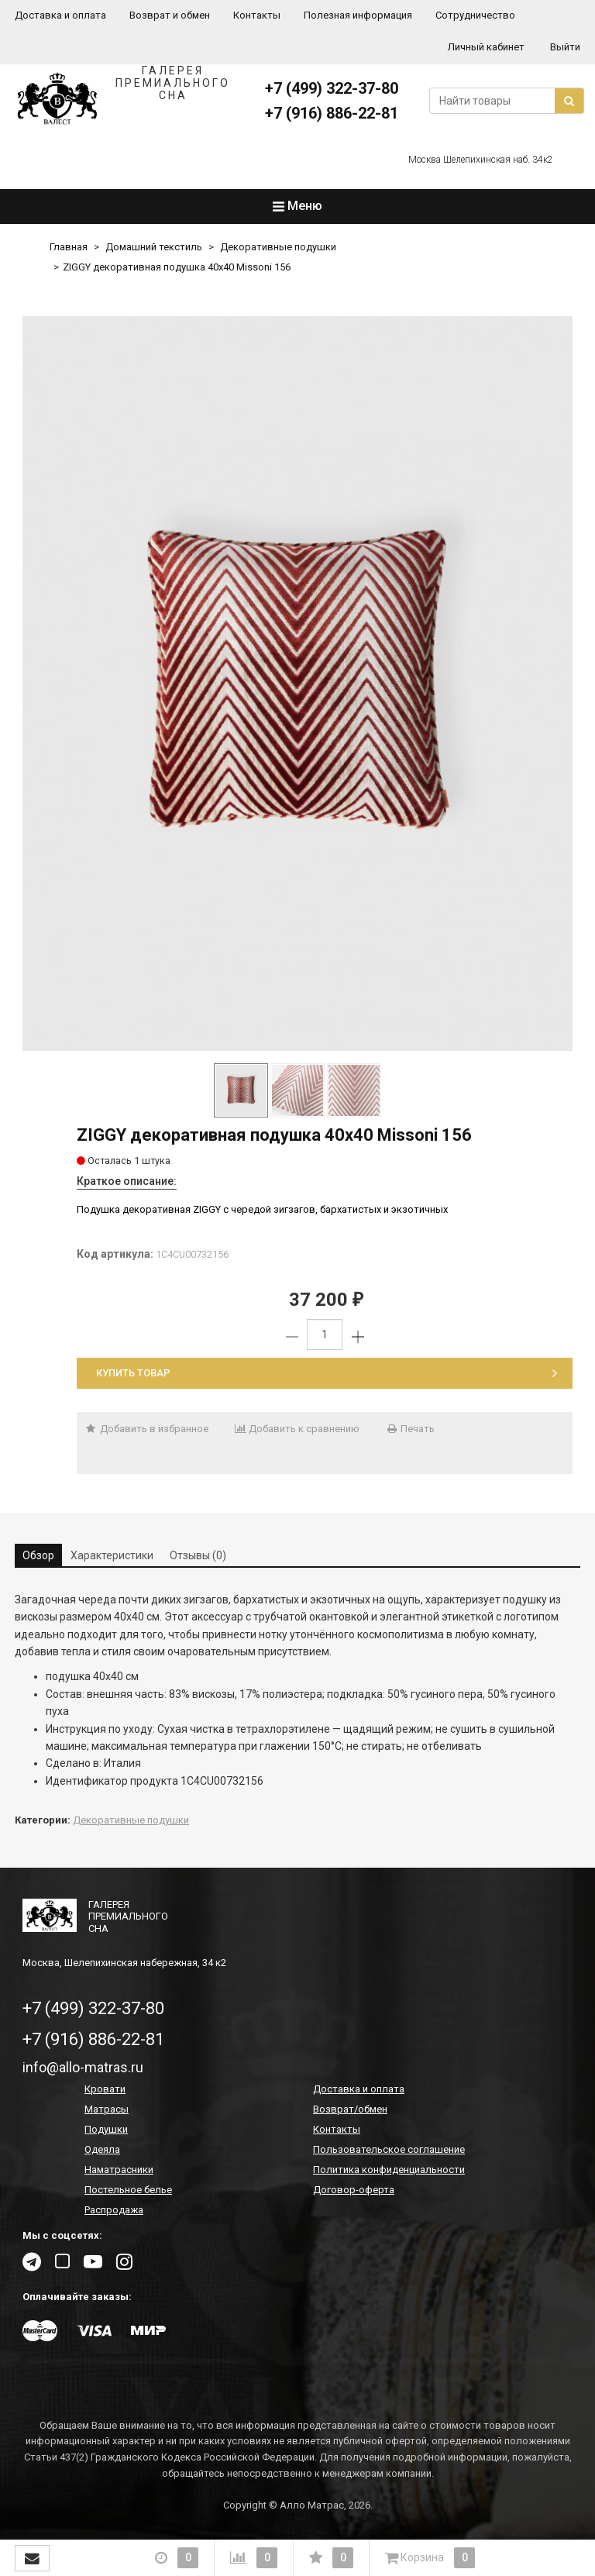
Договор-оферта (353, 2189)
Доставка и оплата (60, 15)
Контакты (256, 15)
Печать (410, 1428)
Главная (69, 247)
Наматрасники (118, 2169)
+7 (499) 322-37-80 (331, 88)
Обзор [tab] (38, 1555)
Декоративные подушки (278, 247)
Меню (297, 205)
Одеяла (102, 2149)
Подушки (106, 2129)
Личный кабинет (486, 47)
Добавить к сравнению (297, 1428)
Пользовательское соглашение (389, 2149)
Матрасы (106, 2109)
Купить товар (326, 1373)
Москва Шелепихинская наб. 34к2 (480, 159)
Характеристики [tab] (112, 1555)
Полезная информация (358, 15)
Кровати (105, 2089)
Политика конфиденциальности (389, 2169)
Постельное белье (128, 2189)
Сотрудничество (475, 15)
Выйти (565, 47)
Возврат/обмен (350, 2109)
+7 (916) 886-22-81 (331, 113)
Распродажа (113, 2210)
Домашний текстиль (153, 247)
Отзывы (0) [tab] (198, 1555)
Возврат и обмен (169, 15)
